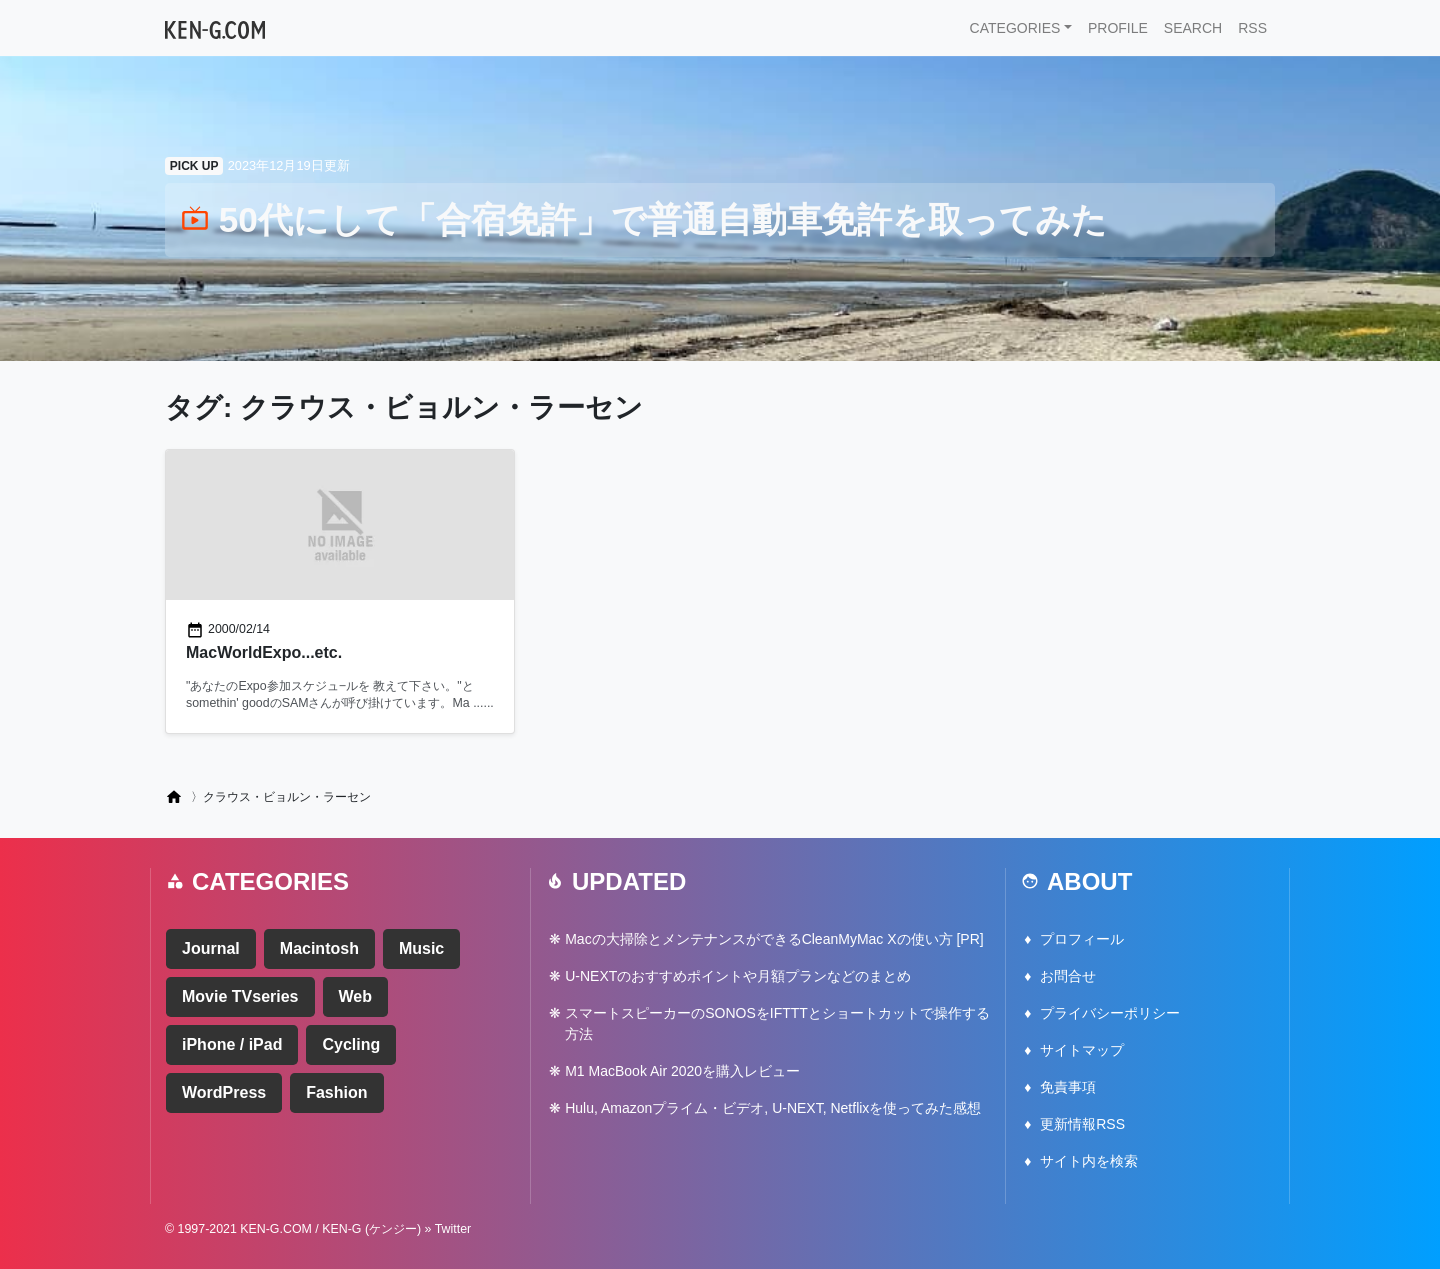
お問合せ (1068, 976)
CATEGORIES (1015, 28)
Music (421, 948)
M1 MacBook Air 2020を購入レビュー (682, 1071)
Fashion (336, 1092)
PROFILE (1118, 28)
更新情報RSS (1082, 1124)
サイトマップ (1082, 1050)
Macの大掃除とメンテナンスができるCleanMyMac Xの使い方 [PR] (774, 939)
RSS (1252, 28)
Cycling (351, 1044)
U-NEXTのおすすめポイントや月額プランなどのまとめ (738, 976)
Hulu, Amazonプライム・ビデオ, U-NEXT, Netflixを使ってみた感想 (773, 1108)
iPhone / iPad (232, 1044)
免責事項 (1068, 1087)
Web (355, 996)
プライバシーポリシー (1110, 1013)
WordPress (224, 1092)
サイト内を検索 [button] (1089, 1161)
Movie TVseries (240, 996)
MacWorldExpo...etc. (264, 652)
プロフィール (1082, 939)
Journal (211, 948)
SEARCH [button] (1193, 28)
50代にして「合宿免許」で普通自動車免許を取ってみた (644, 219)
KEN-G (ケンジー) (371, 1229)
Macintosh (319, 948)
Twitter (453, 1229)
